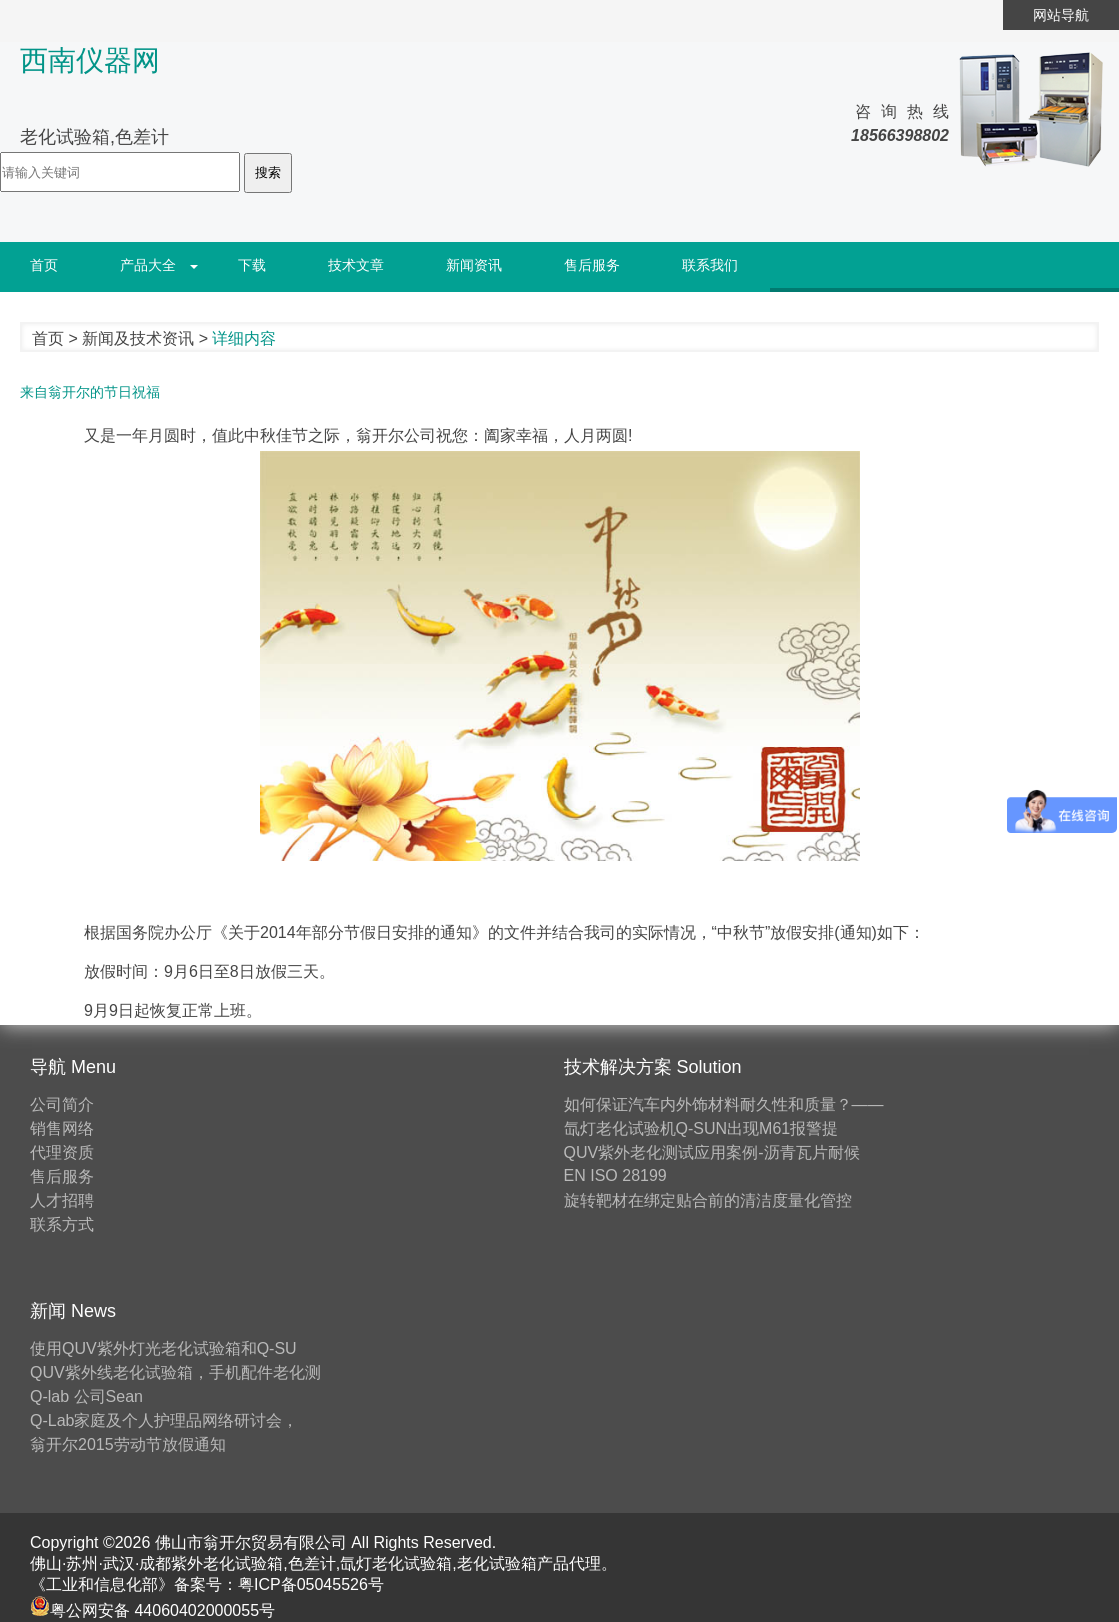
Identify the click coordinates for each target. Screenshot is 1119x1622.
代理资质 (62, 1152)
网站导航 (1061, 15)
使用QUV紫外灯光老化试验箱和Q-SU (163, 1348)
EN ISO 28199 (615, 1175)
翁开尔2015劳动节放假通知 (128, 1444)
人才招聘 (62, 1200)
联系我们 (710, 265)
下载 (252, 265)
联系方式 (62, 1224)
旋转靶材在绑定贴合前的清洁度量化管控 (708, 1200)
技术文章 (356, 265)
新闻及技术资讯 (138, 338)
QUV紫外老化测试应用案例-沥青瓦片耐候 (712, 1152)
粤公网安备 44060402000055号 (152, 1610)
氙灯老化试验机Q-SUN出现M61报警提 (701, 1128)
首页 (44, 265)
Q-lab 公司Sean (86, 1396)
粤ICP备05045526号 (311, 1584)
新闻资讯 (474, 265)
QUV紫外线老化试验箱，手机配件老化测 (175, 1372)
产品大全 (148, 265)
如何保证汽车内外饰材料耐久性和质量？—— (724, 1104)
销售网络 (62, 1128)
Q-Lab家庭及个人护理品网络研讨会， (164, 1420)
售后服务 (592, 265)
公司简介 (62, 1104)
